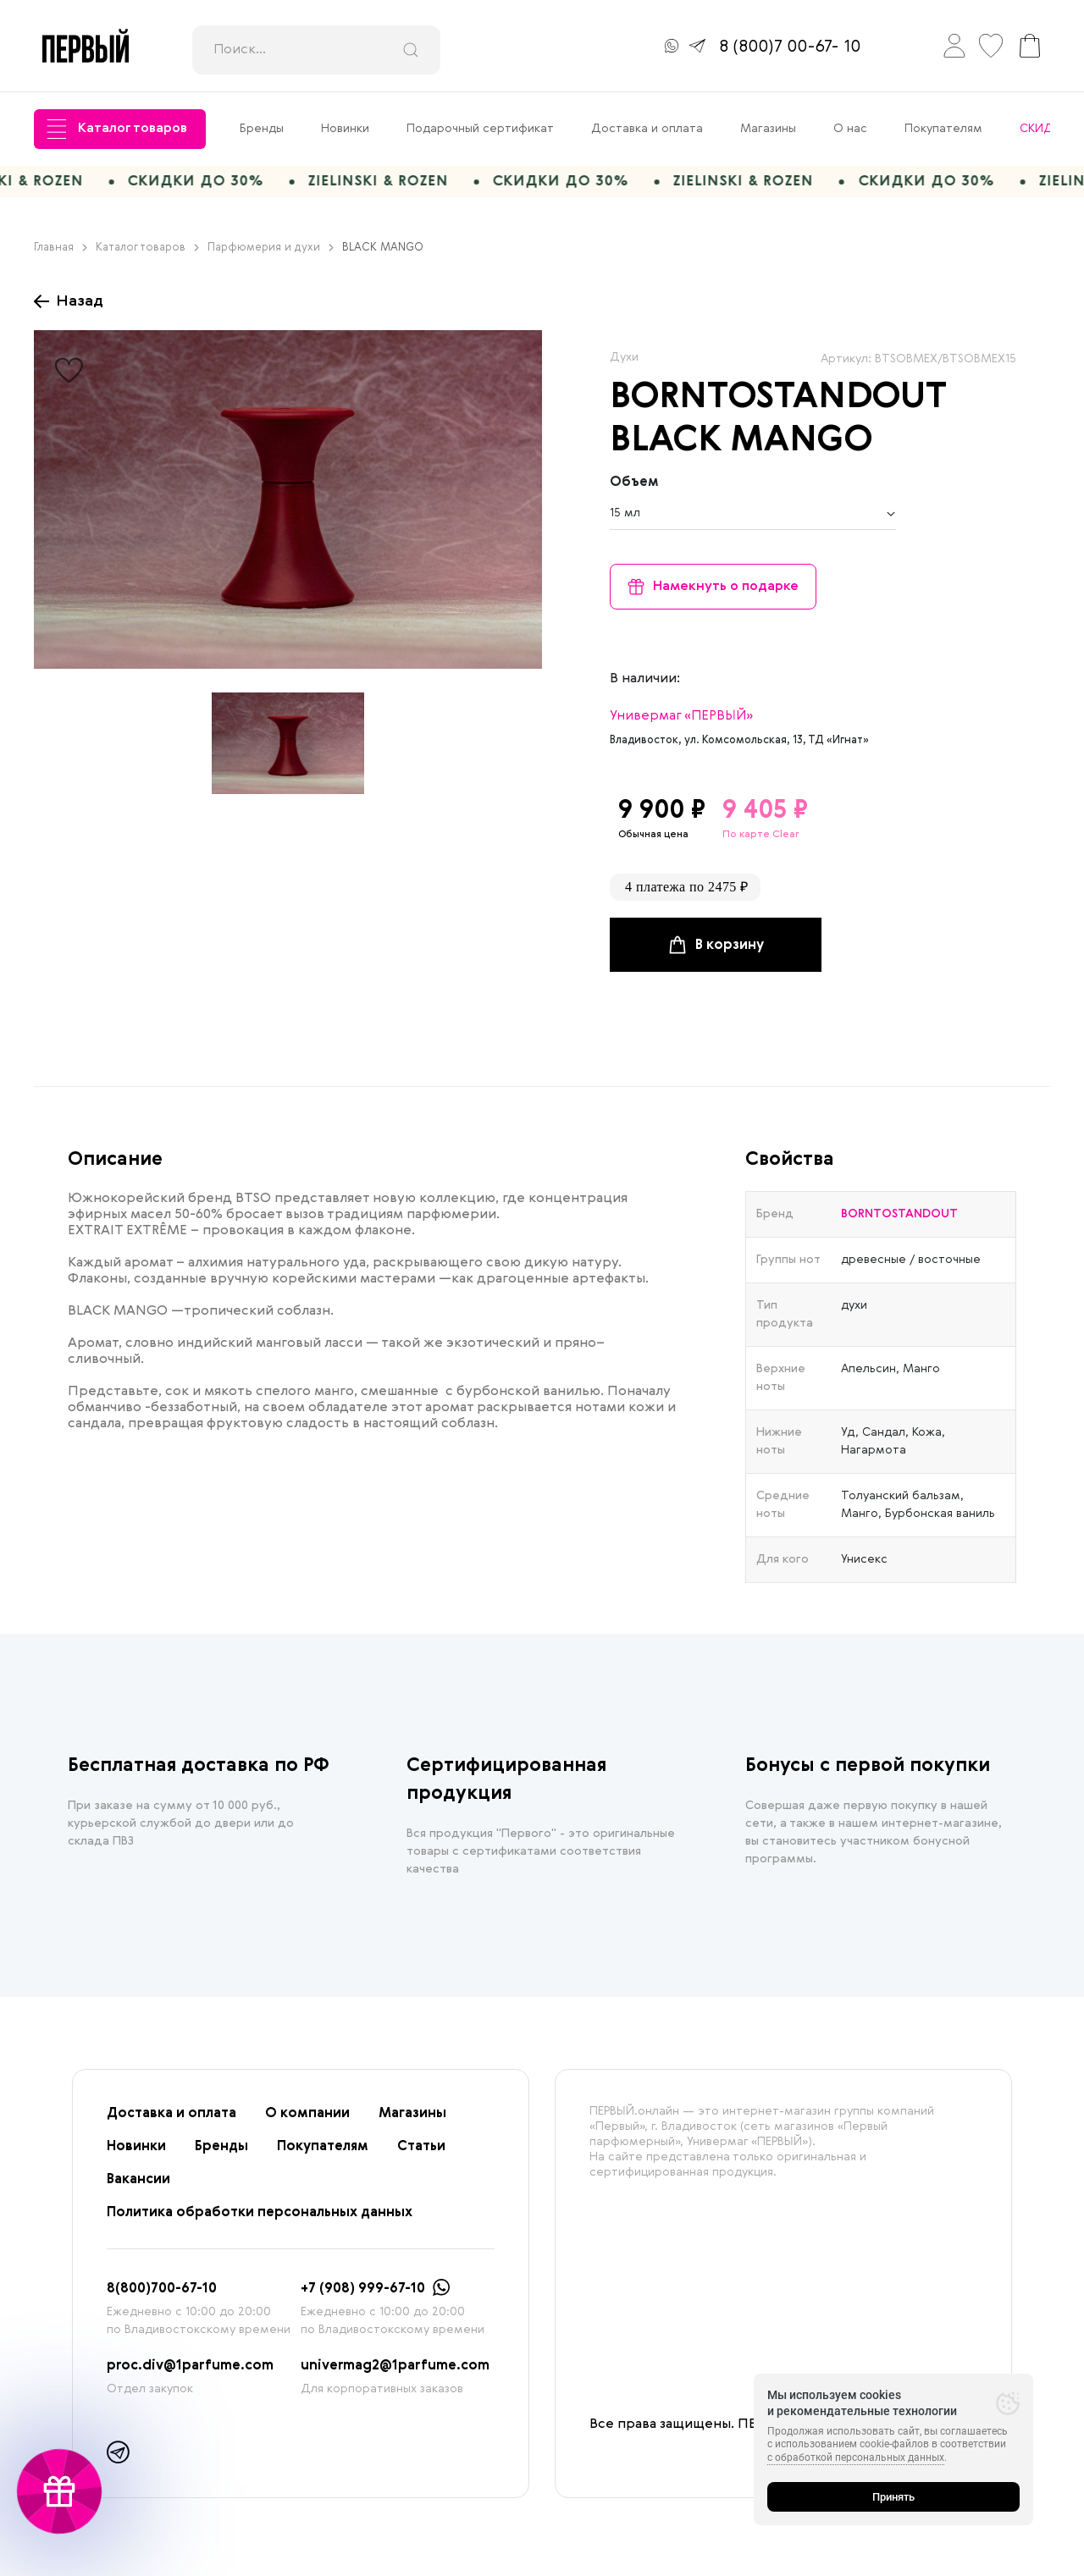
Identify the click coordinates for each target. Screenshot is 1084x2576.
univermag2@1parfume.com (395, 2372)
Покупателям (943, 129)
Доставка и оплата (647, 129)
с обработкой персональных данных (855, 2457)
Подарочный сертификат (480, 129)
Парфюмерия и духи (270, 253)
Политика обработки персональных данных (259, 2219)
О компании (307, 2119)
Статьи (421, 2153)
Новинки (345, 129)
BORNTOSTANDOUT (777, 404)
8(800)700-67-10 (162, 2295)
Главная (60, 253)
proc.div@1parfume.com (190, 2372)
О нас (850, 129)
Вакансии (138, 2186)
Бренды (262, 129)
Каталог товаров (117, 129)
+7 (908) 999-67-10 (363, 2295)
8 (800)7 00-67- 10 (789, 47)
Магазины (768, 129)
